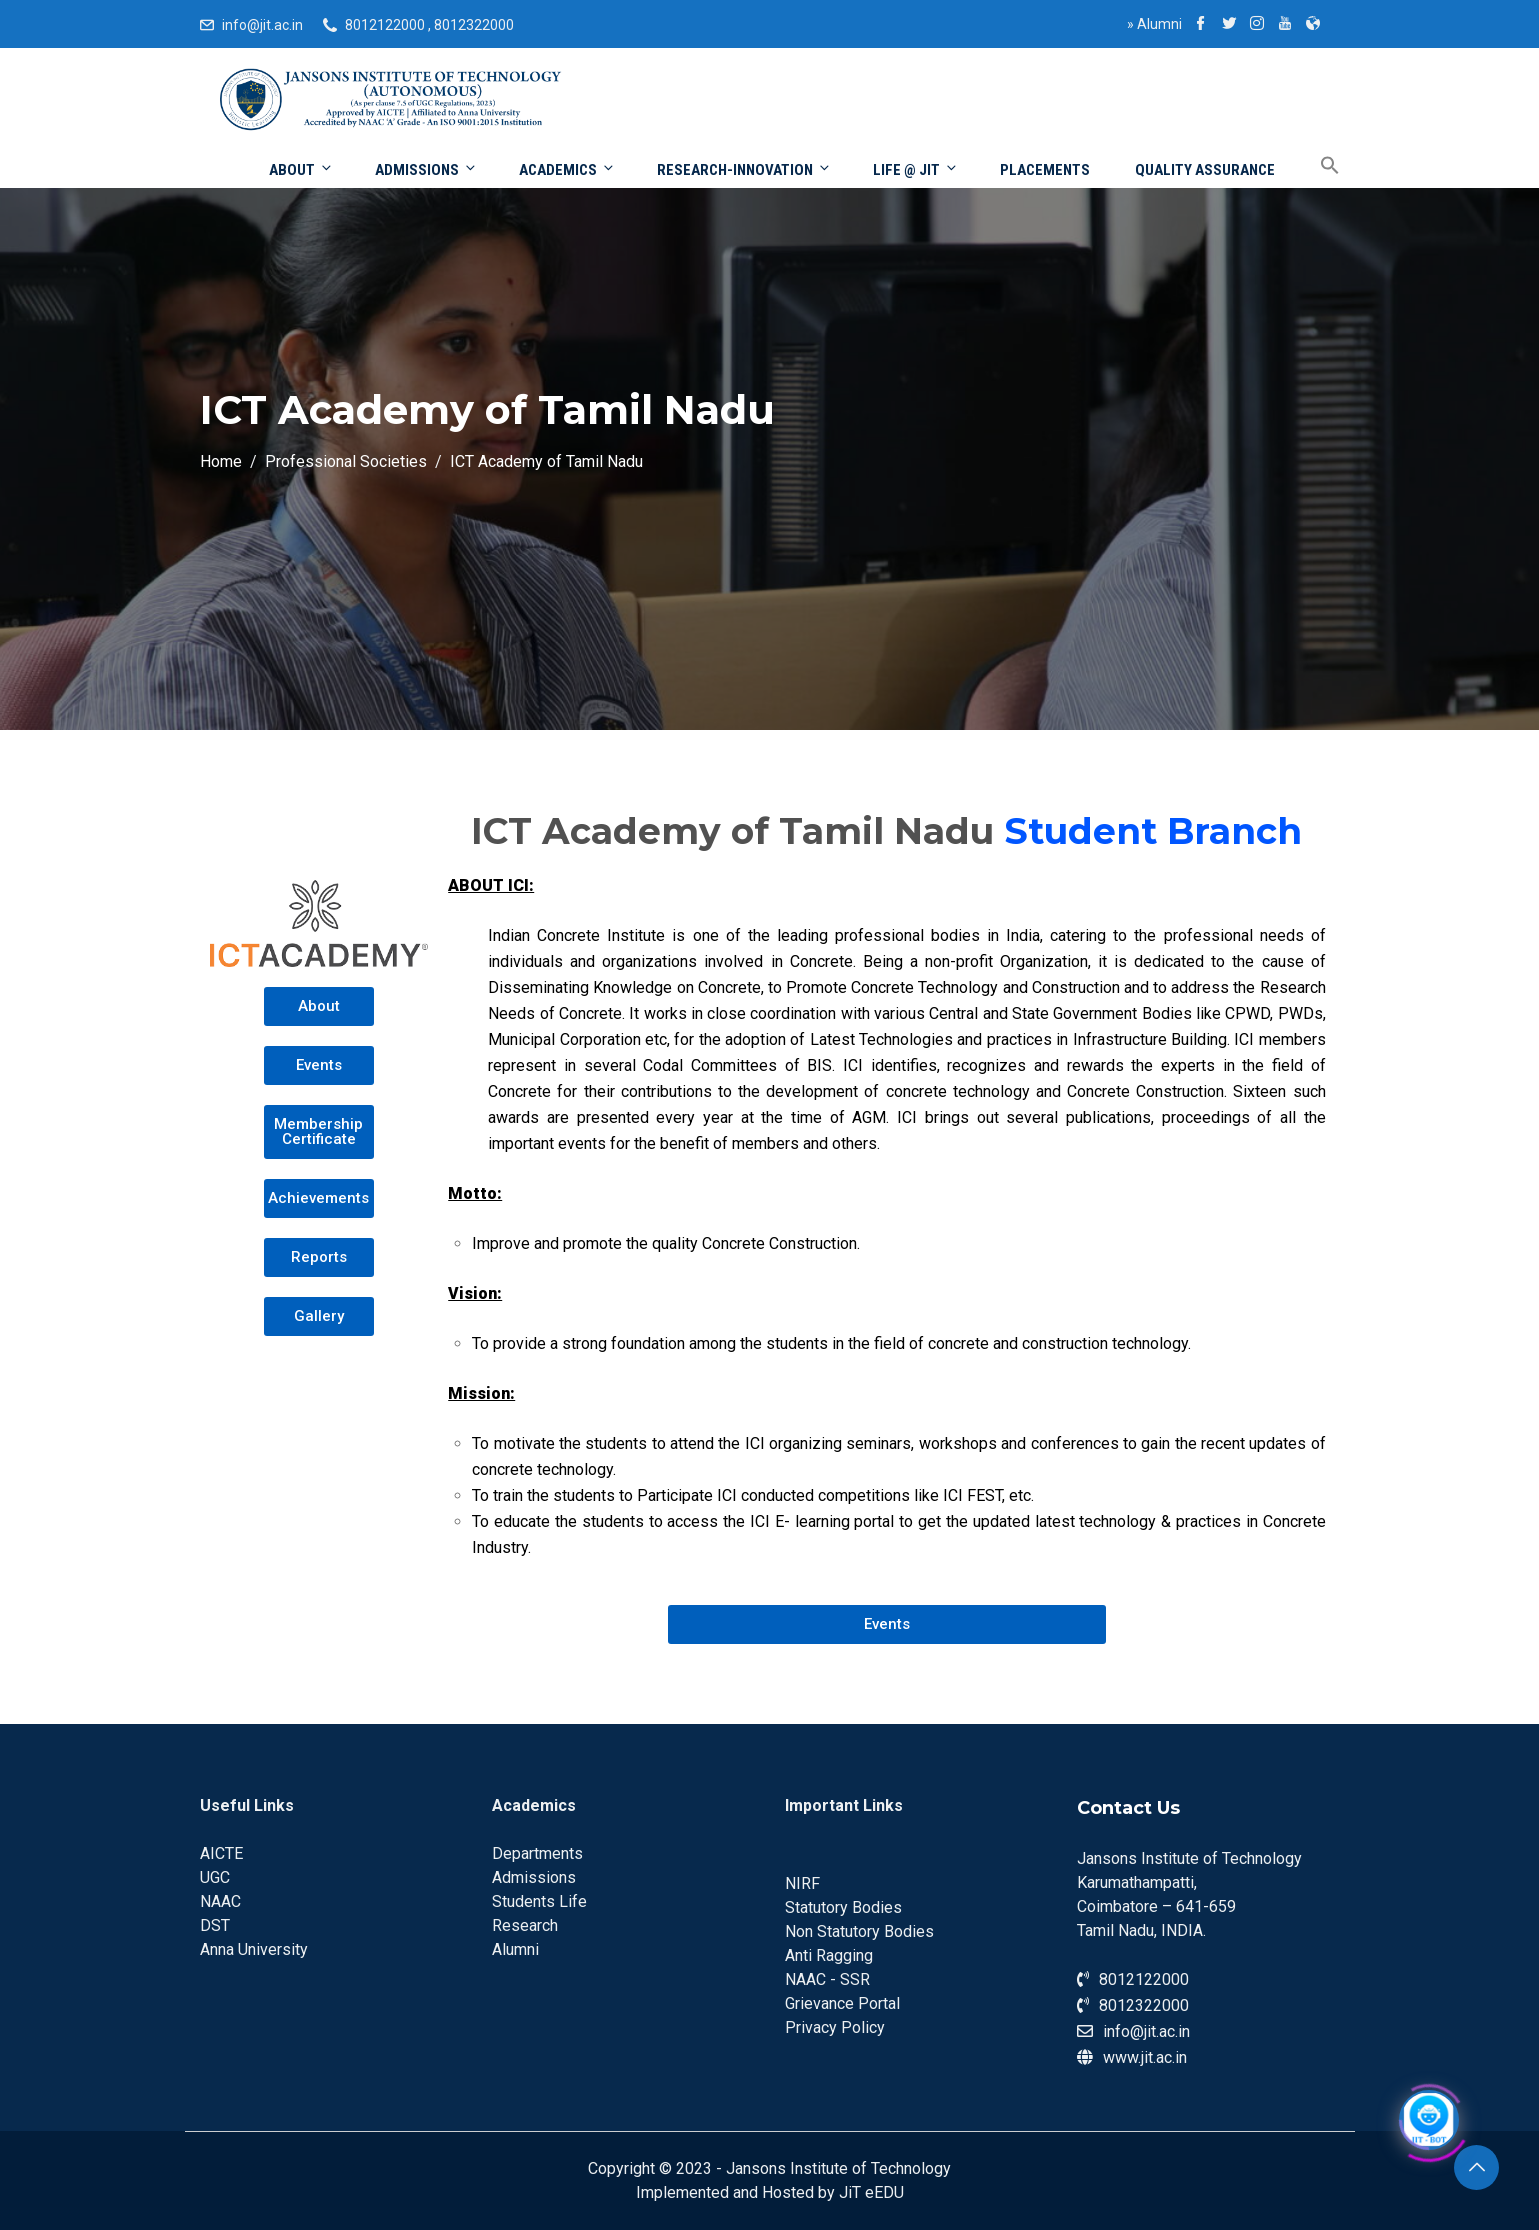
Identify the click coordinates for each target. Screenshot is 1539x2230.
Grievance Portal (842, 2003)
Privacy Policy (835, 2027)
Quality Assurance (1205, 170)
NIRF (802, 1883)
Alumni (1154, 24)
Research (525, 1925)
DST (215, 1925)
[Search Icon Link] (1315, 166)
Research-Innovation (744, 169)
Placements (1045, 170)
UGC (215, 1877)
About (301, 169)
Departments (537, 1853)
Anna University (254, 1949)
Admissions (426, 169)
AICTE (221, 1853)
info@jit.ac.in (262, 25)
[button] (318, 1006)
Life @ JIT (916, 169)
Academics (567, 169)
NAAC (220, 1901)
